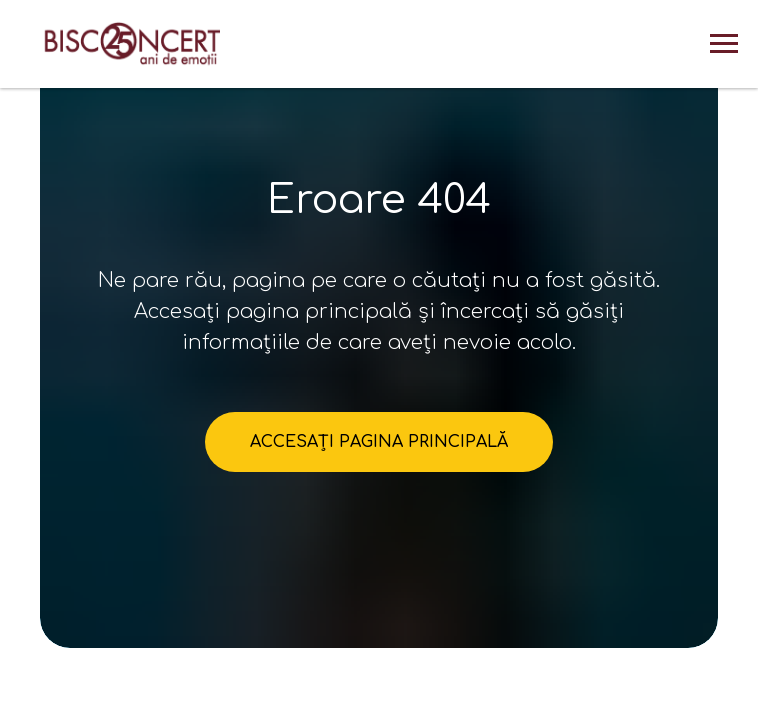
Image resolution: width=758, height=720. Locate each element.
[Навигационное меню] (724, 44)
